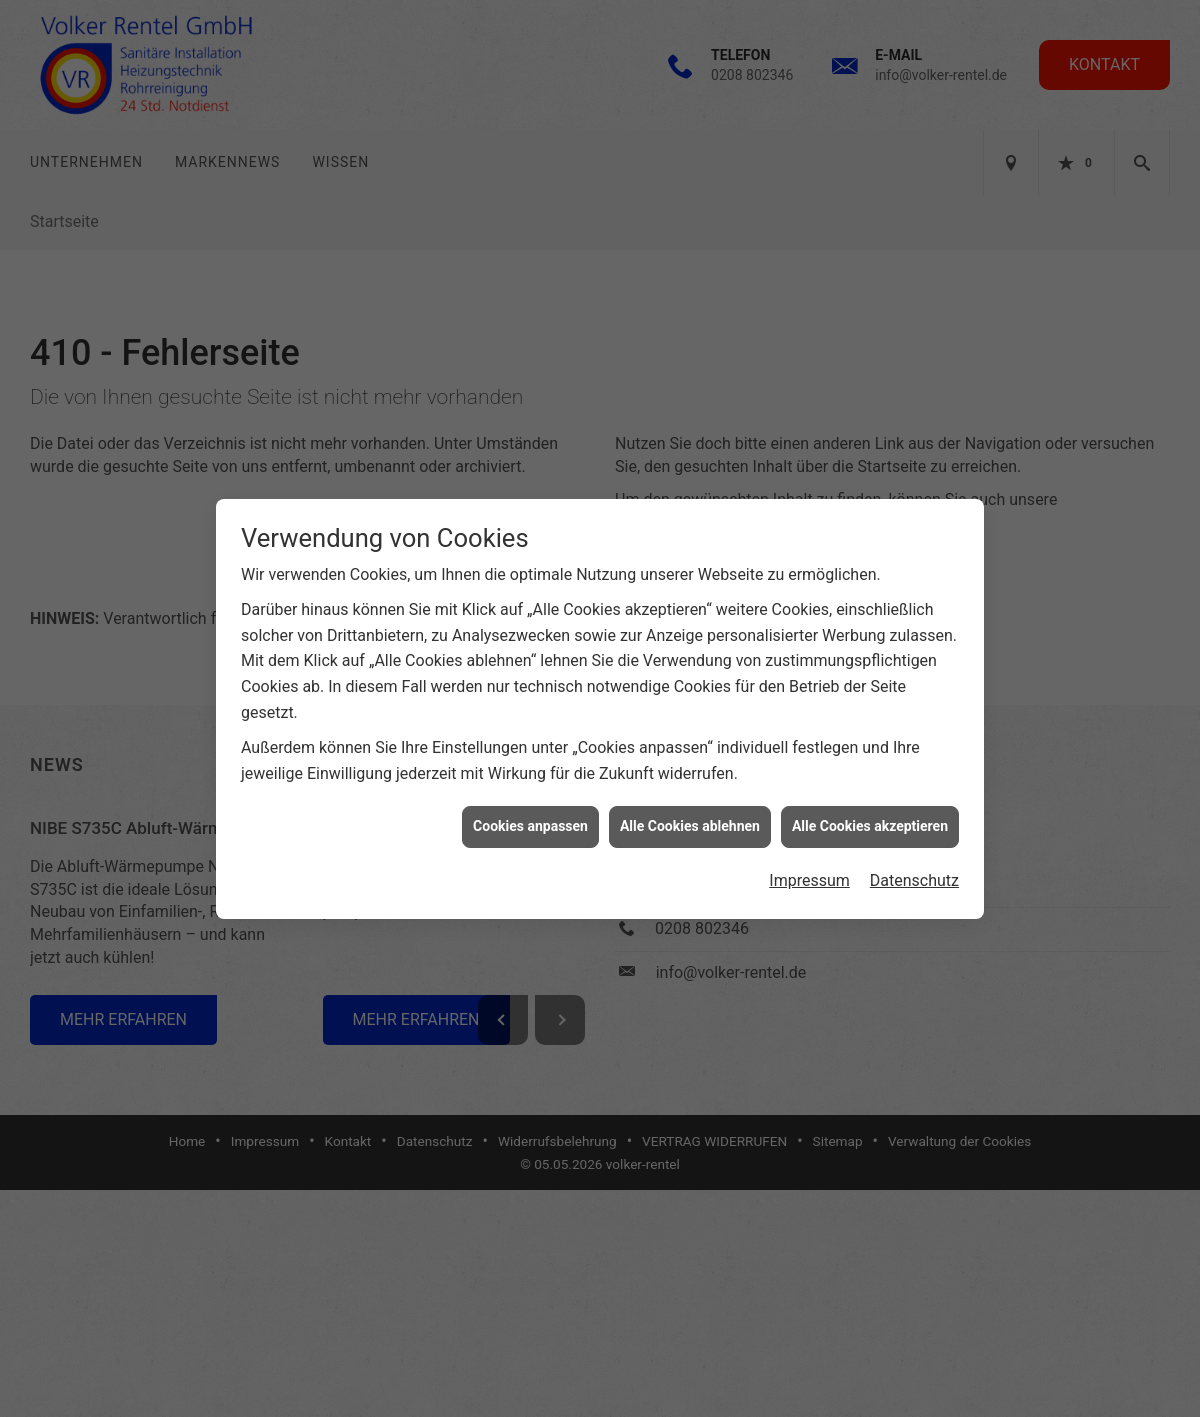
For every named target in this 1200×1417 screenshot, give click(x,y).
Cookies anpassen (530, 793)
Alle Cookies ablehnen (690, 793)
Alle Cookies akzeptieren (870, 793)
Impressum (809, 846)
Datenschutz (914, 846)
